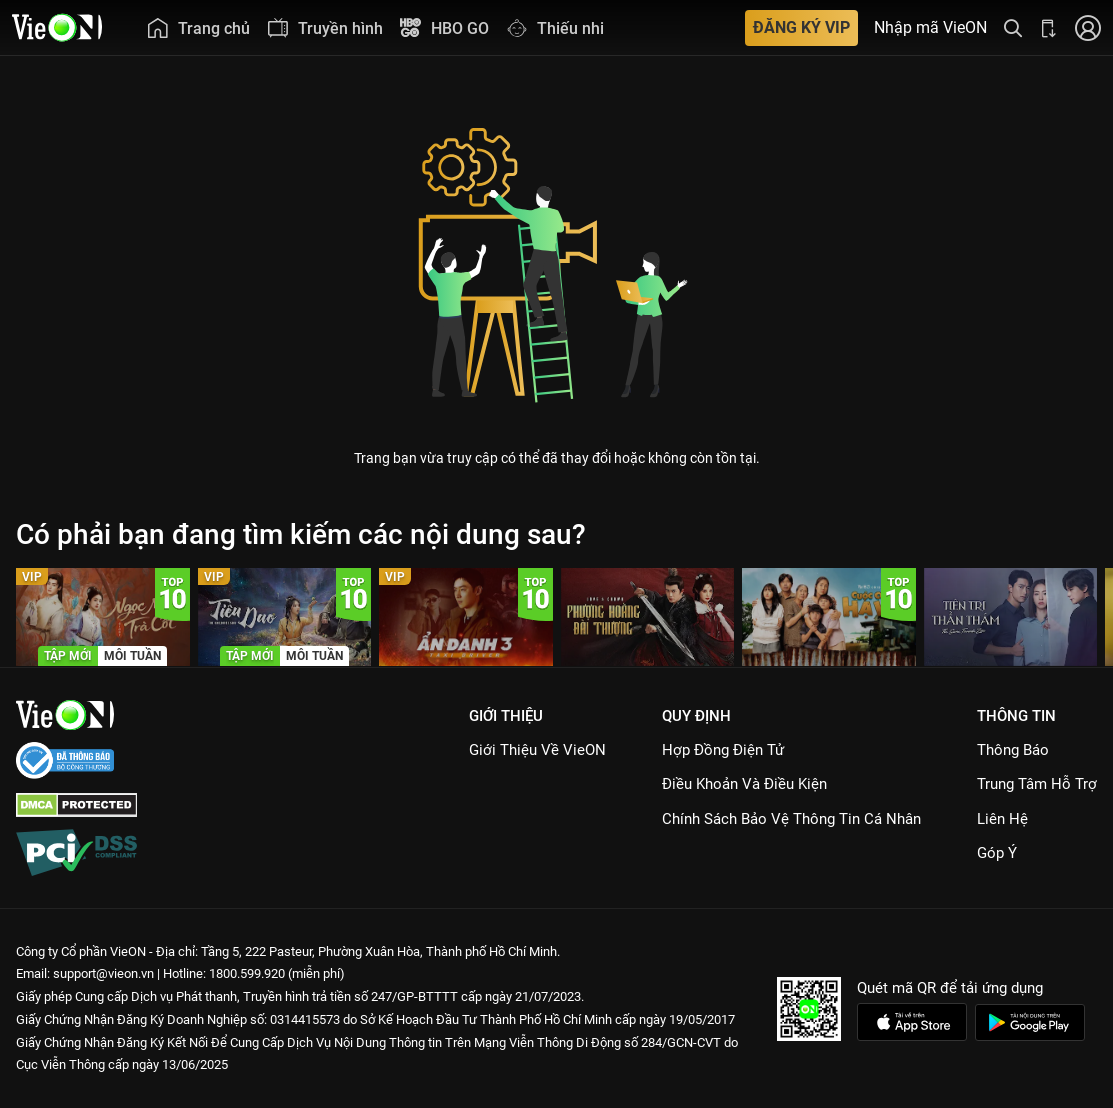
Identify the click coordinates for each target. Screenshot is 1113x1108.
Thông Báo (1013, 750)
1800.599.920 (247, 973)
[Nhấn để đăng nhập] (1088, 27)
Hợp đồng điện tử (723, 750)
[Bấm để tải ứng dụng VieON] (1049, 27)
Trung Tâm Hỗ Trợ (1037, 784)
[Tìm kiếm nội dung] (1013, 27)
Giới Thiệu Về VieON (537, 750)
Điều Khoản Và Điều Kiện (744, 784)
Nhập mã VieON (930, 28)
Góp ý (997, 853)
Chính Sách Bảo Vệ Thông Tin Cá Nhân (791, 819)
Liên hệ (1002, 819)
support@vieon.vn (103, 973)
